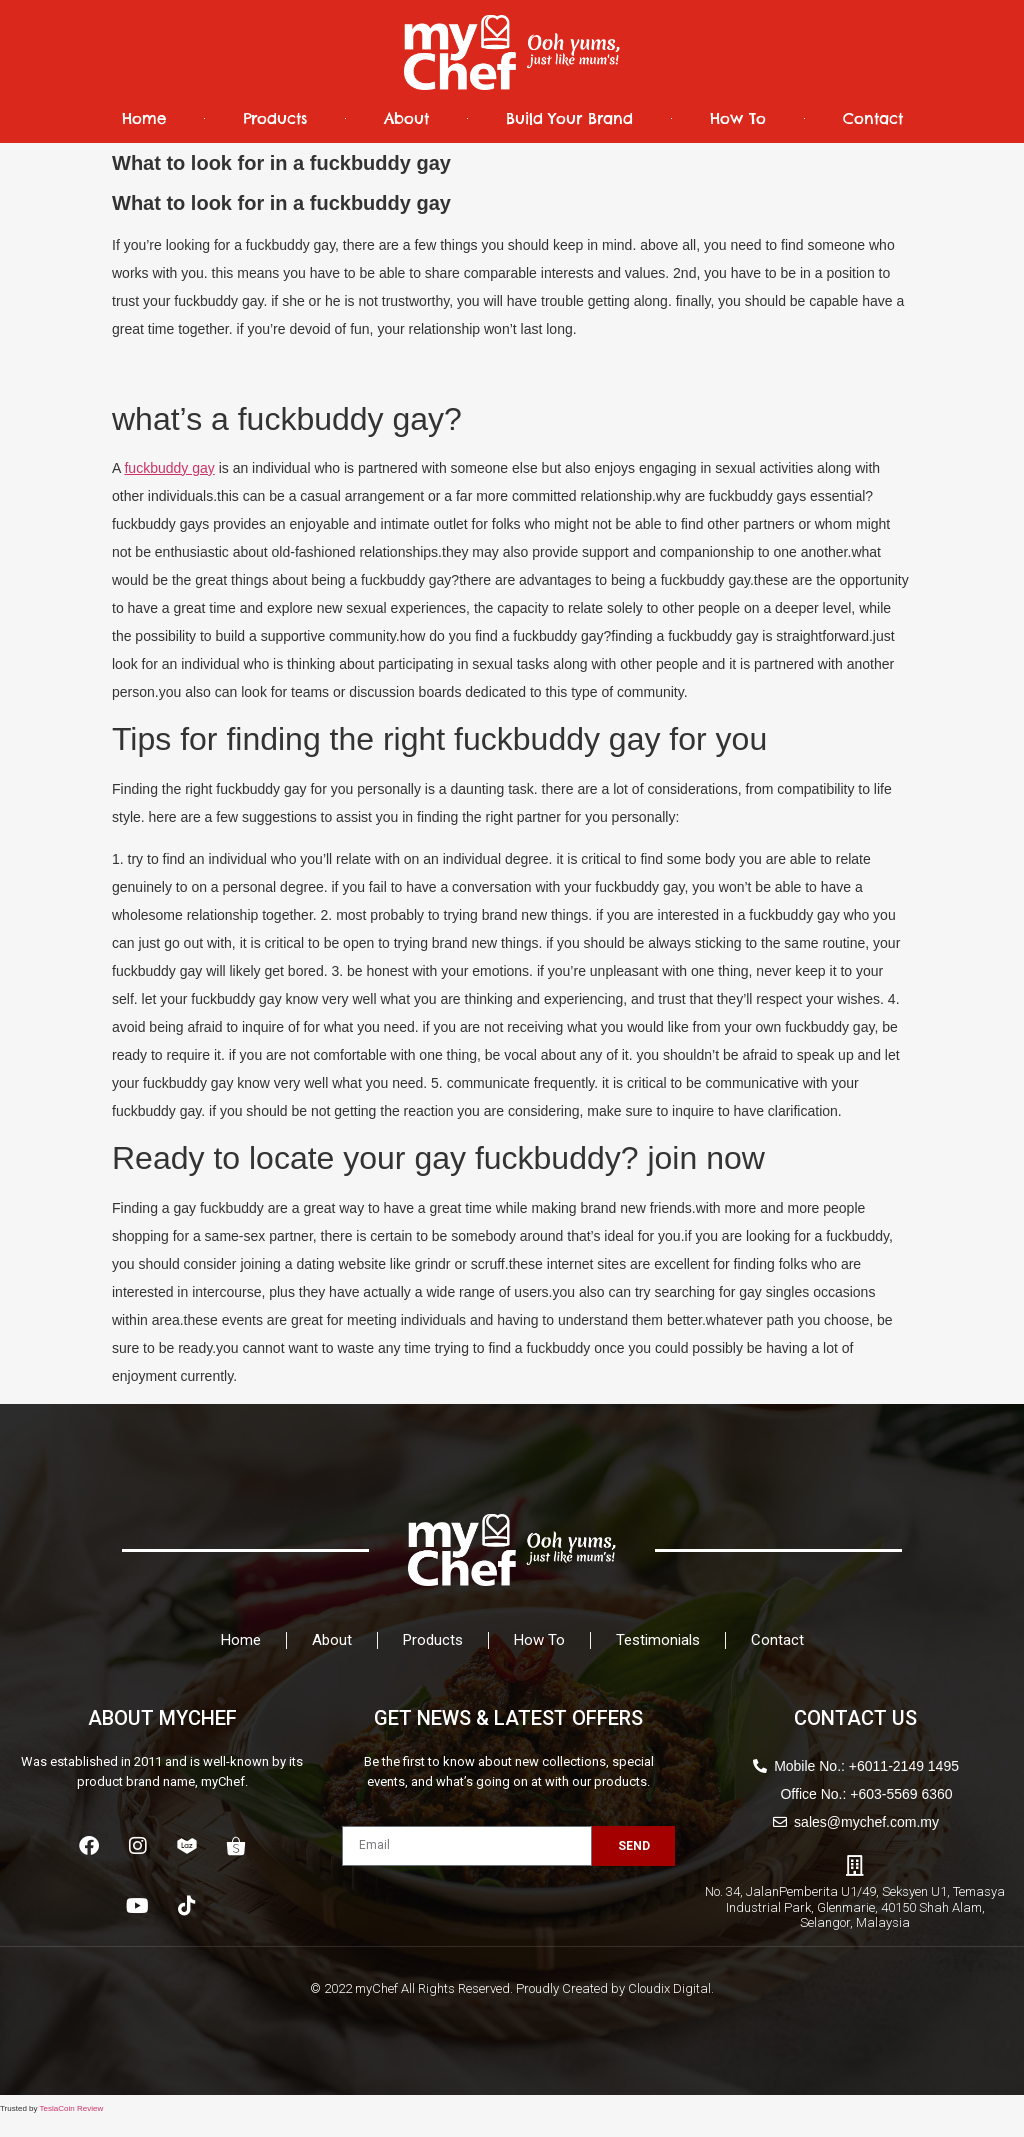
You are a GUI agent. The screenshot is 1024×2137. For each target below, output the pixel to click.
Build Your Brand (569, 118)
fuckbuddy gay (169, 468)
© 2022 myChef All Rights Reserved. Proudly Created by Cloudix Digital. (512, 1988)
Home (144, 118)
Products (275, 118)
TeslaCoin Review (72, 2108)
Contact (873, 118)
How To (738, 118)
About (406, 118)
